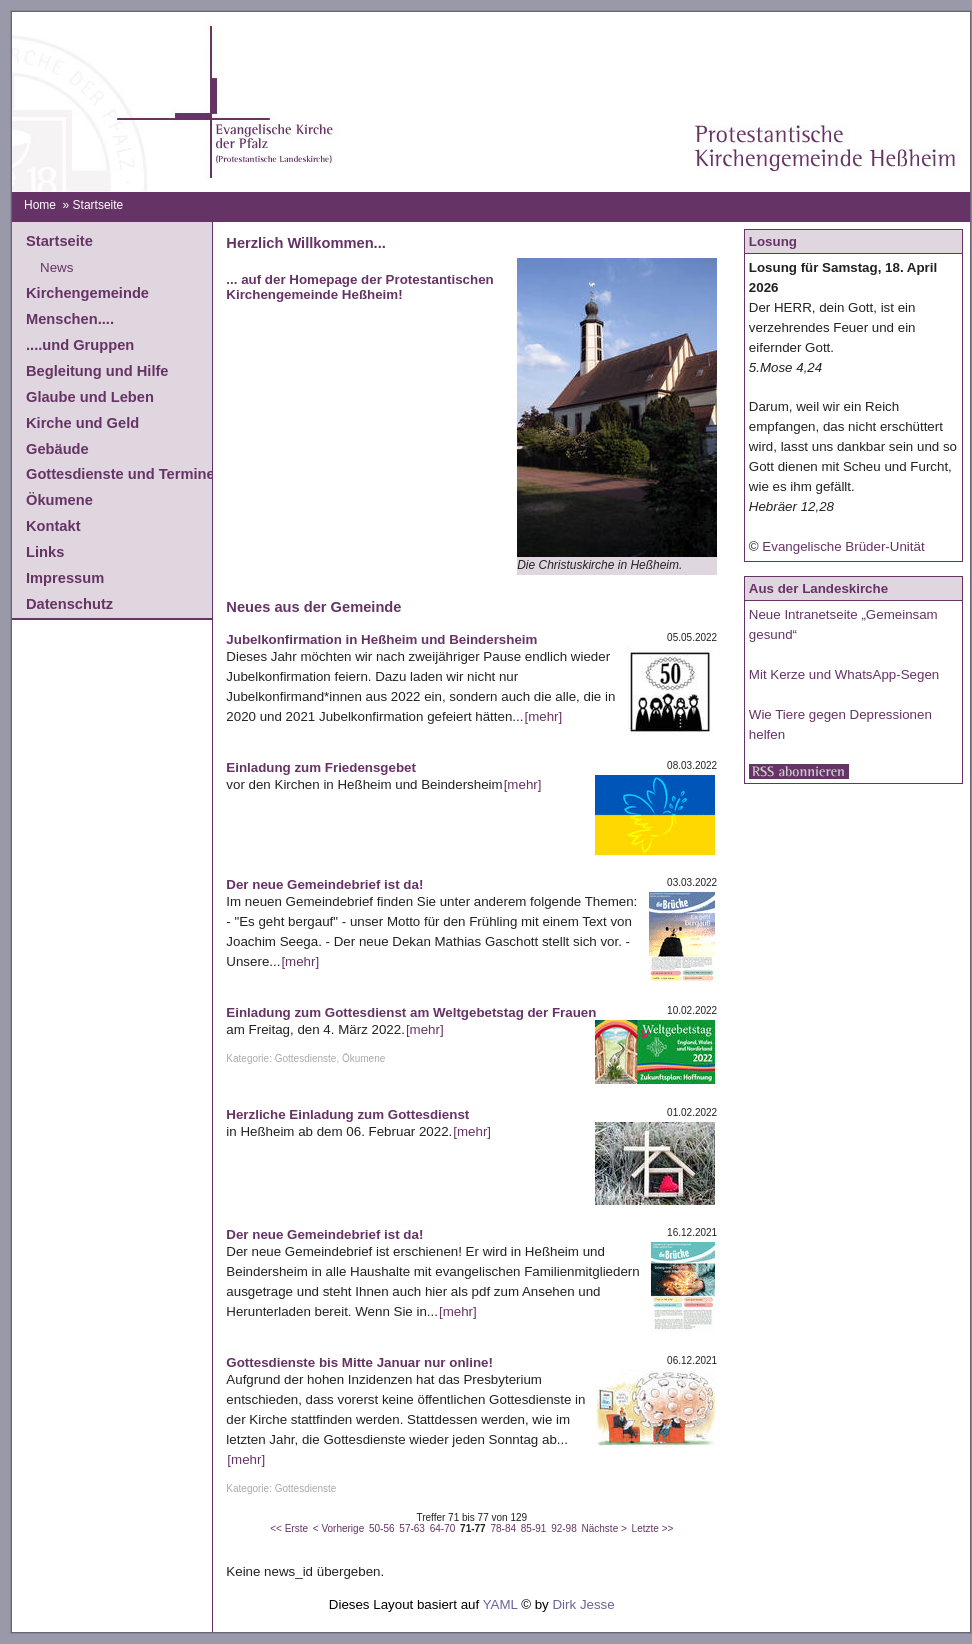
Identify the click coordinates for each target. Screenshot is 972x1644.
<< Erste (289, 1528)
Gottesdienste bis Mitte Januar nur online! (359, 1362)
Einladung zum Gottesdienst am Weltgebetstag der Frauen (411, 1012)
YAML (500, 1604)
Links (45, 552)
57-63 (412, 1528)
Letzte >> (653, 1528)
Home (40, 205)
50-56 (382, 1528)
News (56, 267)
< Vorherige (338, 1528)
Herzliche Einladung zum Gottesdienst (347, 1114)
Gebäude (57, 449)
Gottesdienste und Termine (120, 474)
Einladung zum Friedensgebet (321, 767)
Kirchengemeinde (87, 293)
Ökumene (59, 500)
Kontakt (53, 526)
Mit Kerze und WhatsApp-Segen (844, 674)
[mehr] (543, 716)
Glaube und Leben (90, 397)
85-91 (534, 1528)
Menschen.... (70, 319)
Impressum (65, 578)
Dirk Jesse (583, 1604)
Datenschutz (69, 604)
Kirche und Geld (82, 423)
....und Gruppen (80, 345)
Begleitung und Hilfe (97, 371)
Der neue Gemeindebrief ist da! (324, 884)
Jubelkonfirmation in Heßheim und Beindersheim (381, 639)
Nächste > (604, 1528)
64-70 (443, 1528)
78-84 (503, 1528)
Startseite (59, 241)
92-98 (564, 1528)
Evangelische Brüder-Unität (843, 546)
